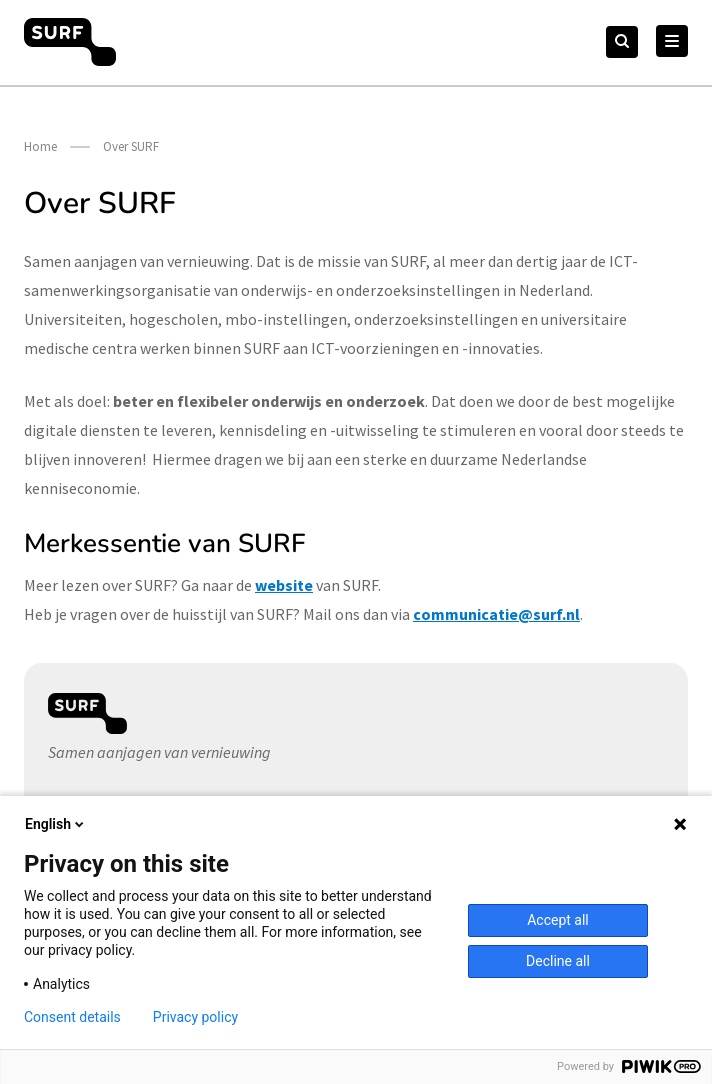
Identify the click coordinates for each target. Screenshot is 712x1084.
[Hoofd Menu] (672, 41)
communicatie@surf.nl (496, 614)
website (284, 585)
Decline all (558, 961)
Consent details (72, 1017)
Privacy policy (195, 1017)
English (56, 824)
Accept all (558, 920)
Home (40, 146)
